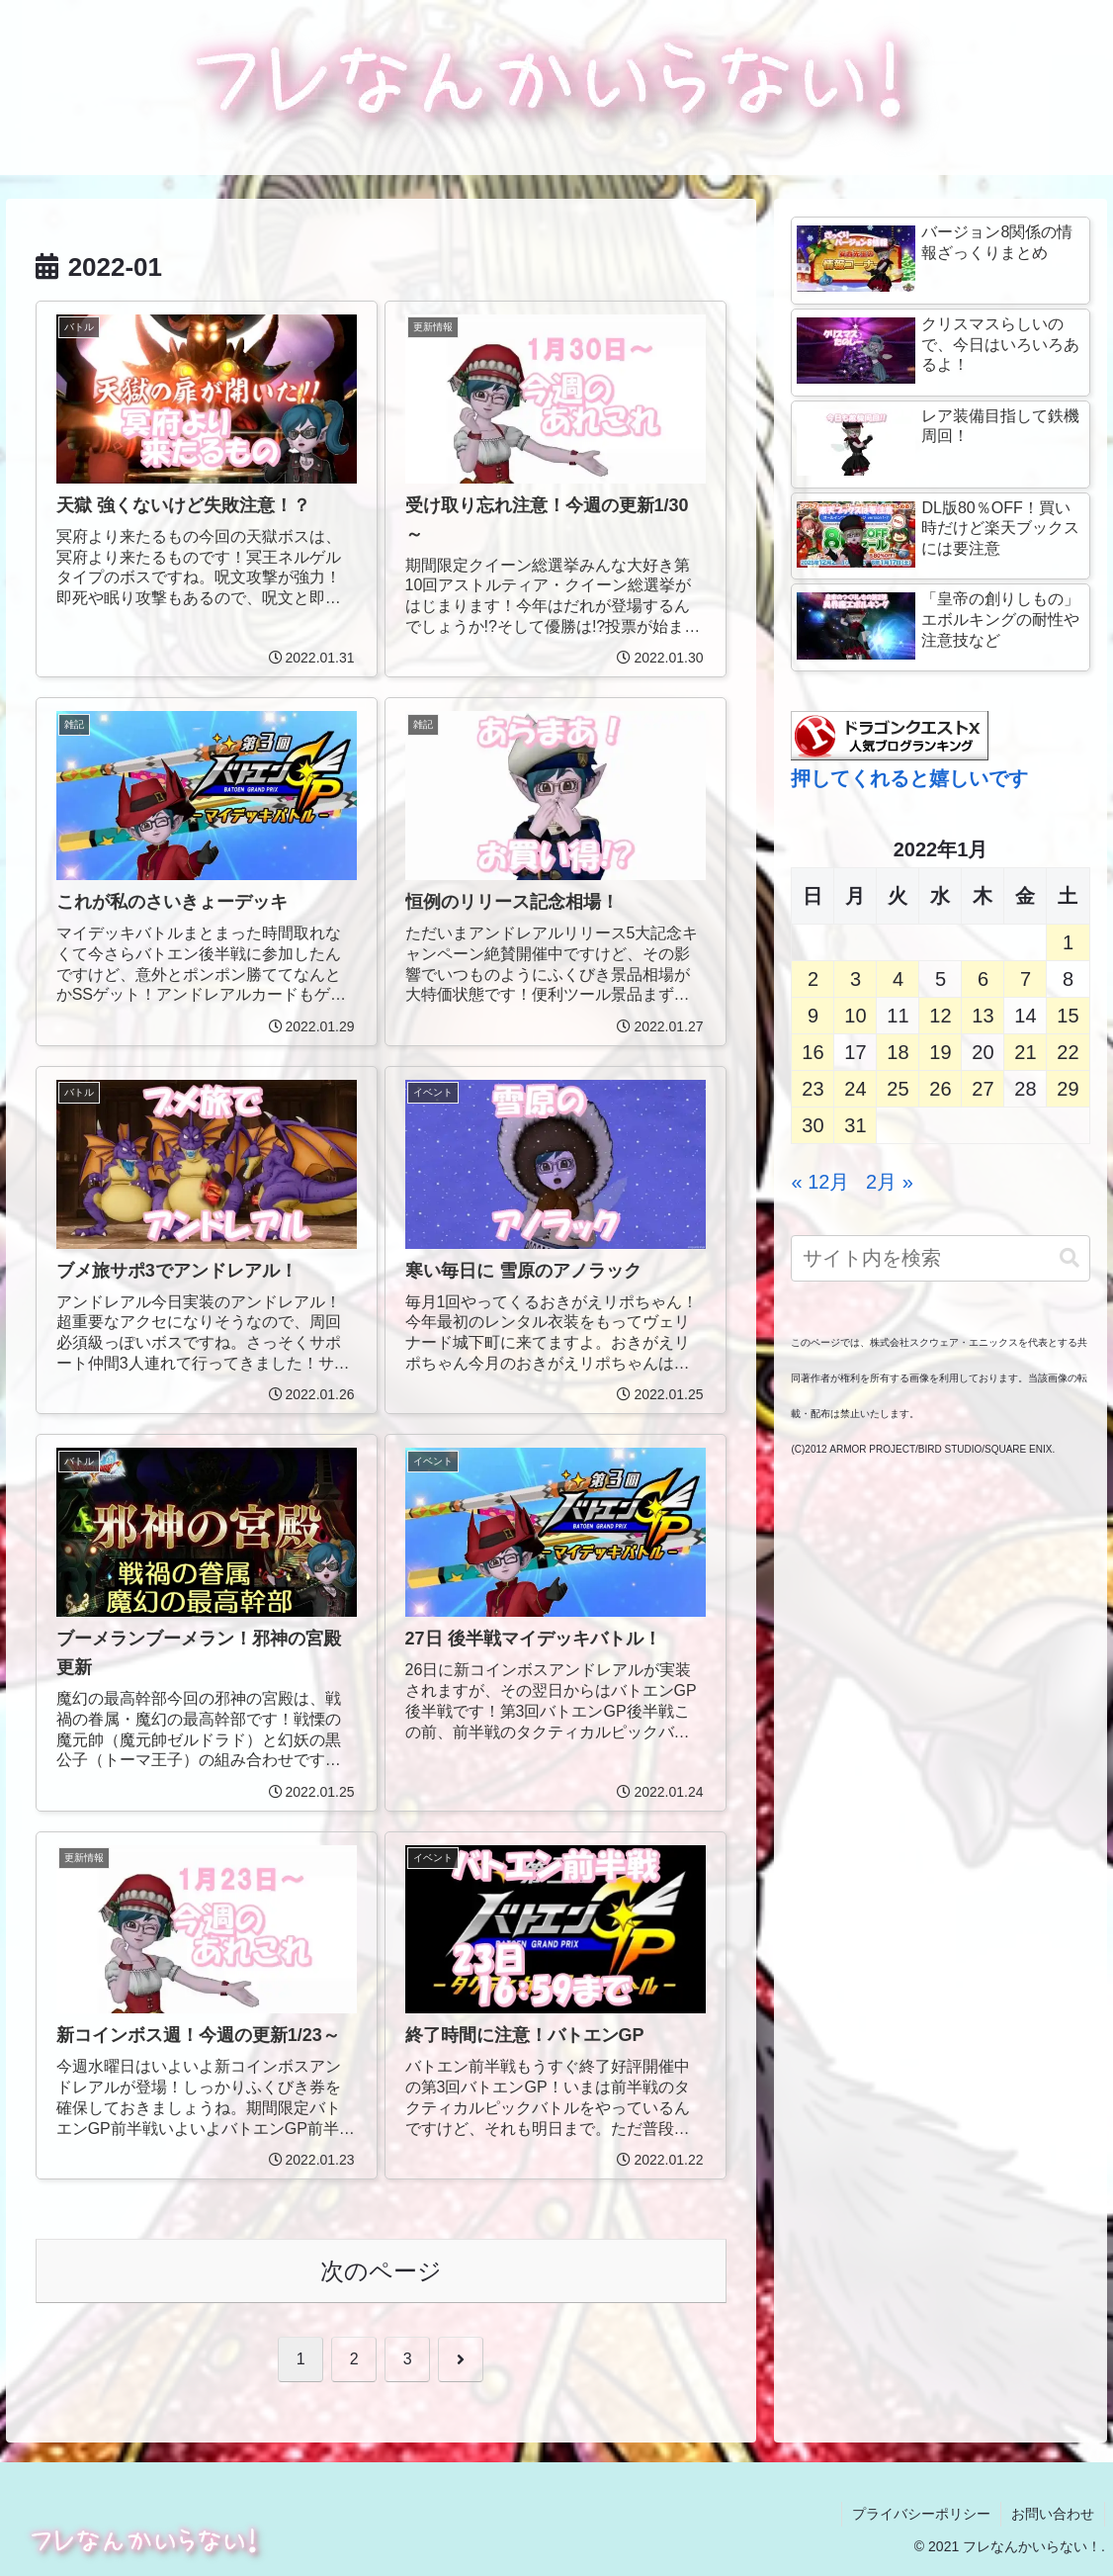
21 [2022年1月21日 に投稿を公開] (1025, 1052)
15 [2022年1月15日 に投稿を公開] (1067, 1015)
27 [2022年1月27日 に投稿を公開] (982, 1089)
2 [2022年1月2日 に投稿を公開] (813, 979)
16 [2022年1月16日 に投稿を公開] (812, 1052)
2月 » (889, 1182)
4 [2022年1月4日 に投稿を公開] (898, 979)
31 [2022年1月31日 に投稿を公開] (855, 1125)
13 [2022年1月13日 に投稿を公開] (982, 1015)
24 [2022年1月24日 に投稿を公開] (855, 1089)
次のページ (381, 2271)
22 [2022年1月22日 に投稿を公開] (1067, 1052)
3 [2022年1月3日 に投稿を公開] (855, 979)
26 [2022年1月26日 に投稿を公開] (940, 1089)
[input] (940, 1258)
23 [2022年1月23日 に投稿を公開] (812, 1089)
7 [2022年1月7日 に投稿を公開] (1025, 979)
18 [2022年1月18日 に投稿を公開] (897, 1052)
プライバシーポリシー (921, 2514)
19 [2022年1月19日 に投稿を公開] (940, 1052)
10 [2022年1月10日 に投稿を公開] (855, 1015)
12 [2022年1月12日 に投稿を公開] (940, 1015)
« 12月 (820, 1182)
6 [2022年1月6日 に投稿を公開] (983, 979)
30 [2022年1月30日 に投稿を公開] (812, 1125)
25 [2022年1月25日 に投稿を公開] (897, 1089)
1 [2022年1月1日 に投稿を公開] (1068, 942)
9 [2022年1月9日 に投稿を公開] (813, 1015)
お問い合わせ (1052, 2514)
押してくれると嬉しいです (909, 778)
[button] (1069, 1258)
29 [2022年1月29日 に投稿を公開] (1067, 1089)
